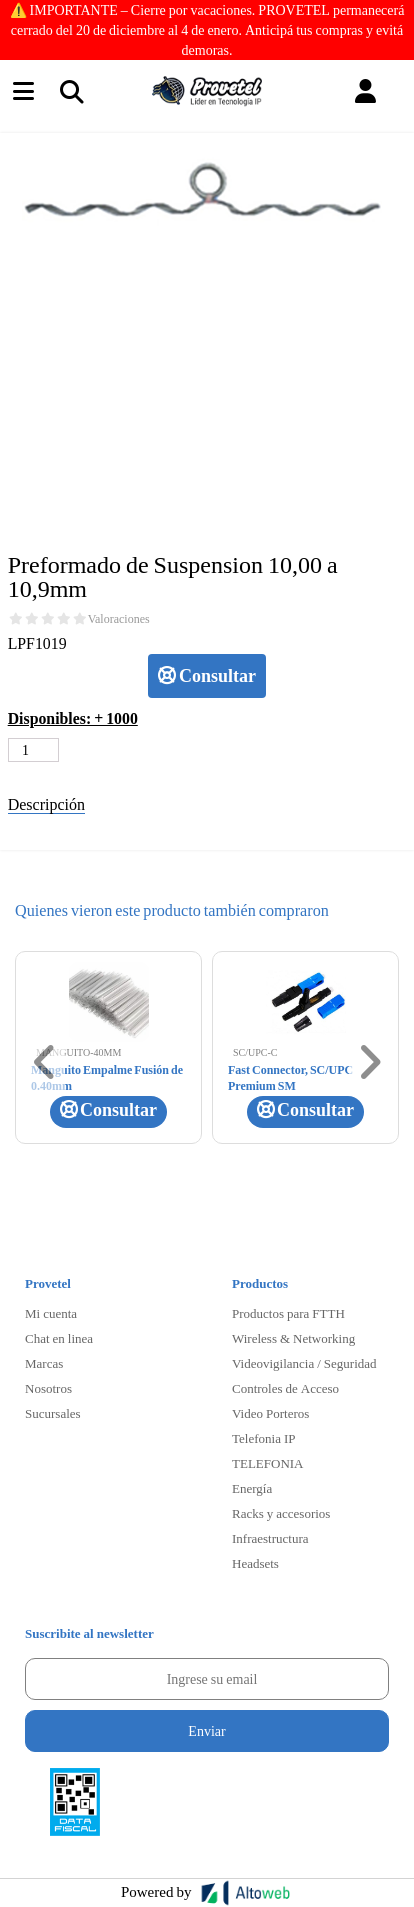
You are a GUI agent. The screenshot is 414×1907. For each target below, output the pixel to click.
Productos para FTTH (288, 1313)
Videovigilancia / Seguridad (304, 1363)
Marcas (44, 1363)
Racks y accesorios (281, 1513)
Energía (252, 1488)
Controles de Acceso (285, 1388)
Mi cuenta (51, 1313)
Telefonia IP (263, 1438)
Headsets (255, 1563)
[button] (365, 91)
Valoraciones (119, 619)
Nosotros (48, 1388)
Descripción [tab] (46, 803)
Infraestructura (270, 1538)
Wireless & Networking (293, 1338)
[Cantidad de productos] (33, 750)
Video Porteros (270, 1413)
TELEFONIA (268, 1463)
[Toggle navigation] (71, 91)
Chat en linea (59, 1338)
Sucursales (53, 1413)
